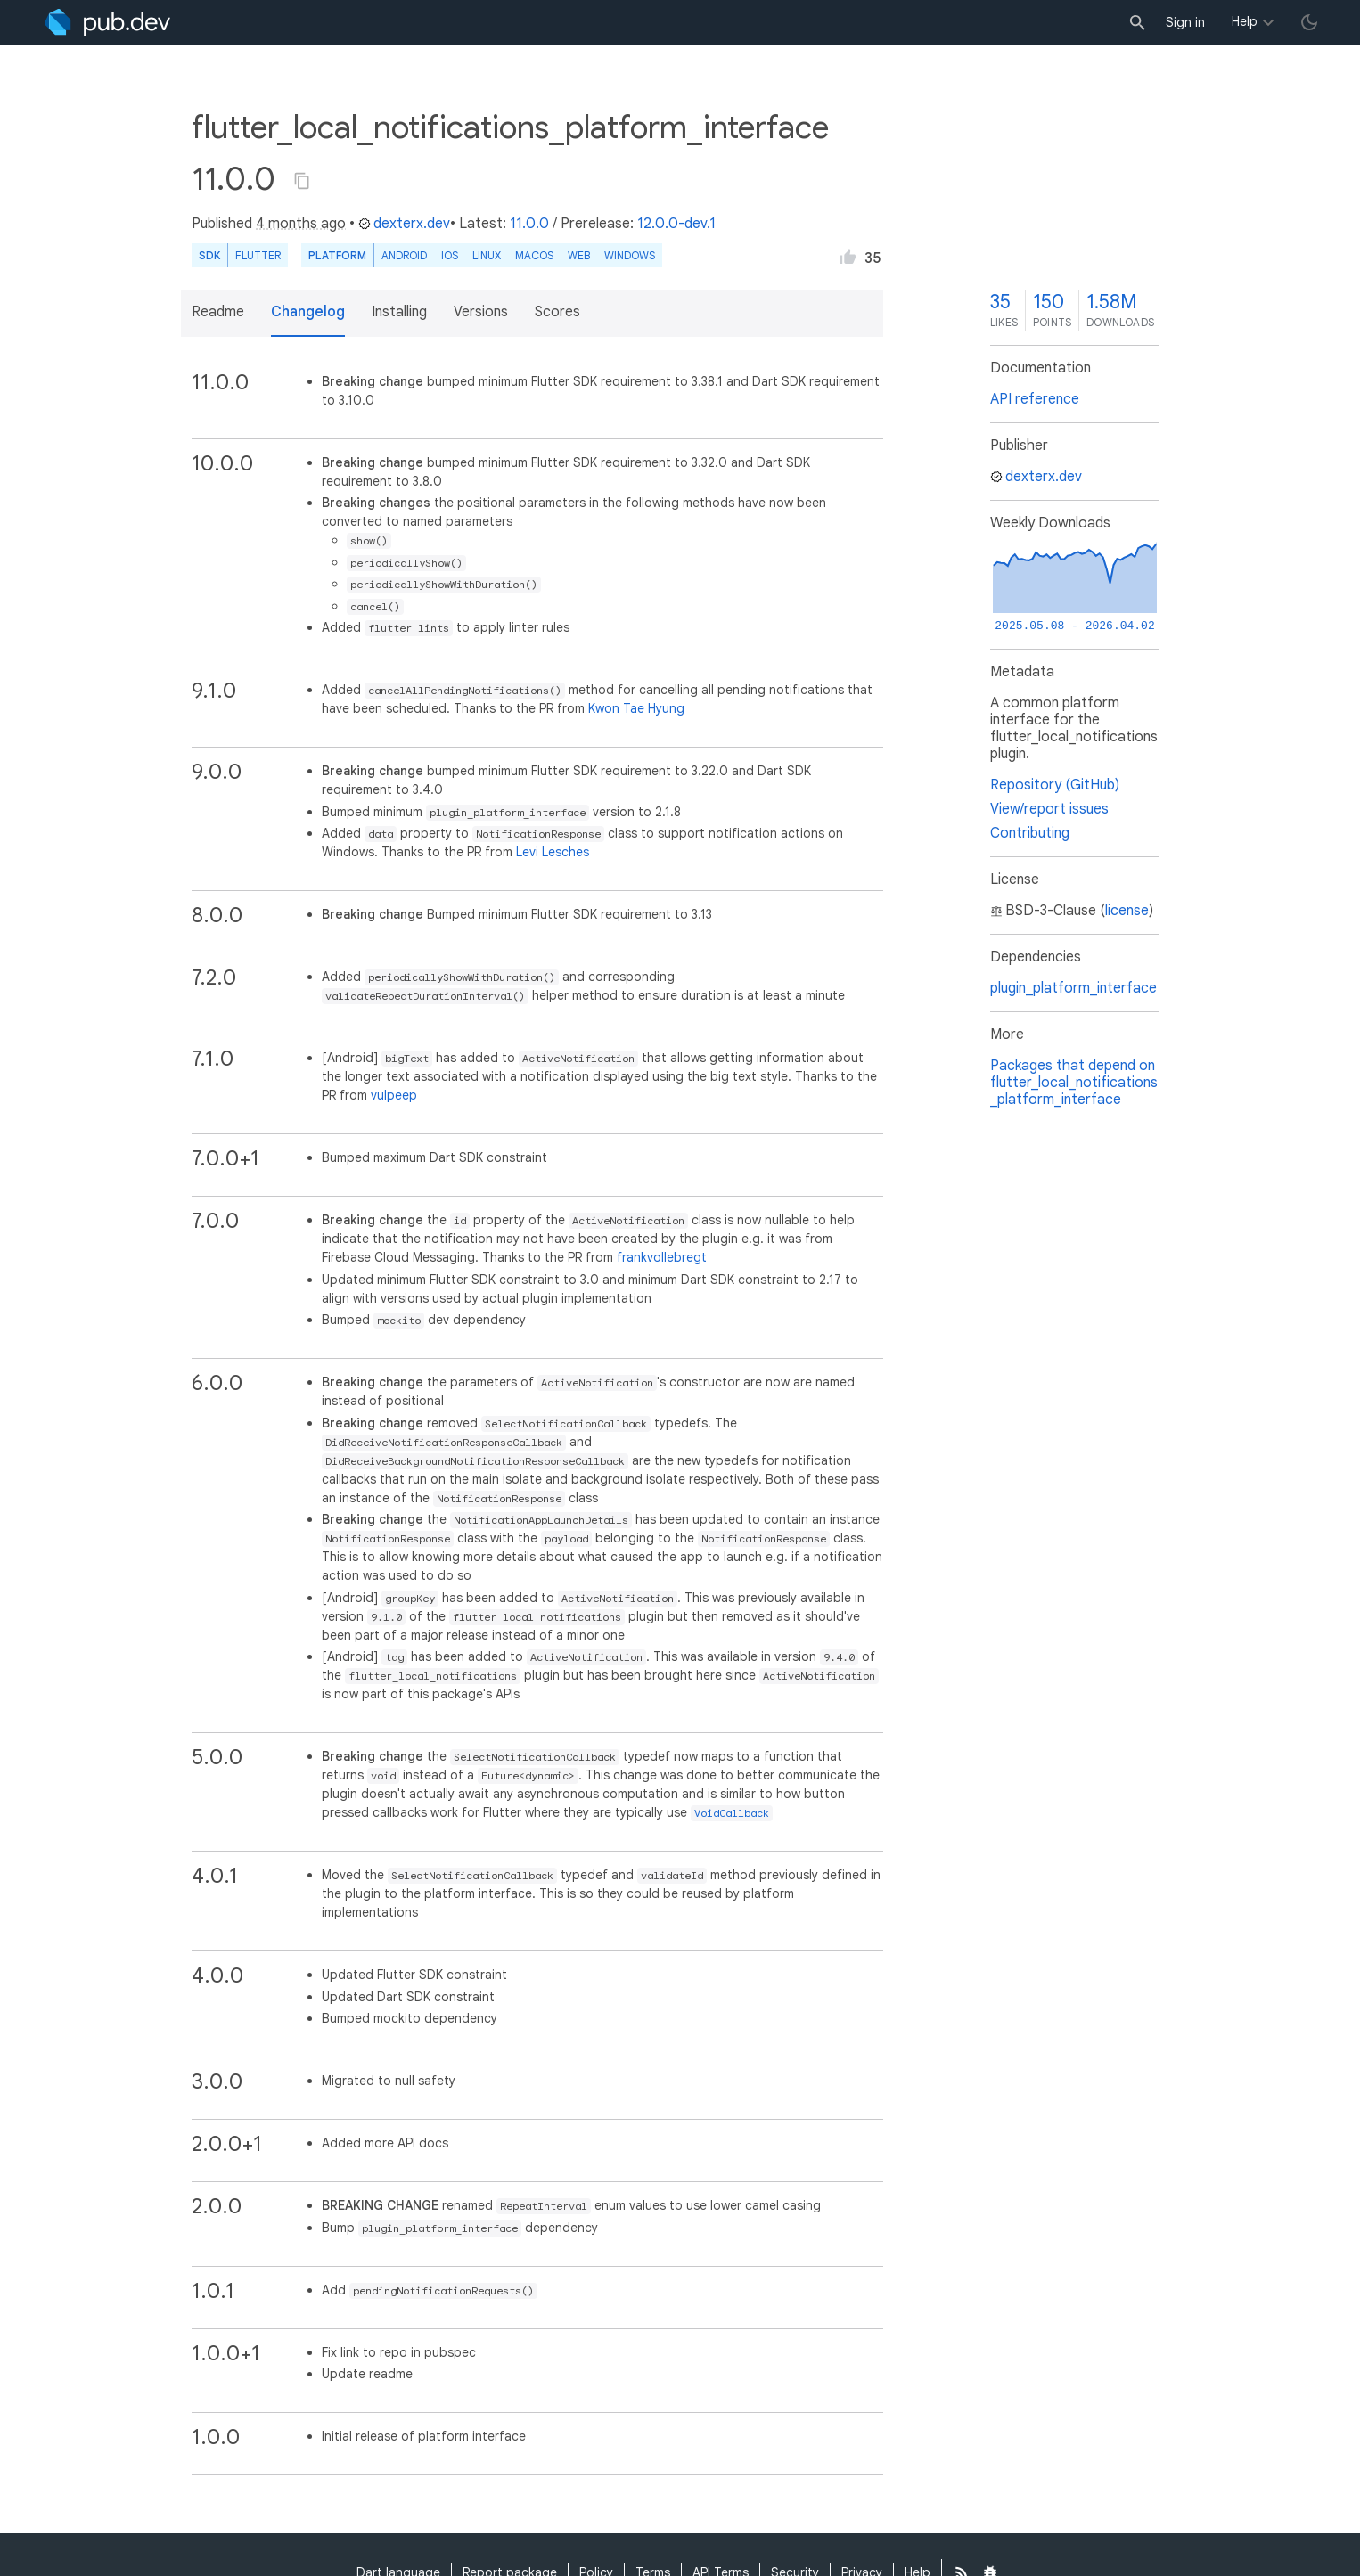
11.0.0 (529, 224)
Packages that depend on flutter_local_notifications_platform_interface (1074, 1082)
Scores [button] (557, 312)
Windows (629, 255)
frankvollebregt (662, 1257)
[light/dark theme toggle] (1309, 22)
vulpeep (394, 1095)
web (579, 255)
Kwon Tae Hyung (636, 708)
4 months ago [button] (301, 224)
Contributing (1029, 833)
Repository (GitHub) (1054, 785)
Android (404, 255)
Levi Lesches (552, 852)
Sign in (1185, 22)
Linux (486, 255)
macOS (534, 255)
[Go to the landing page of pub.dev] (107, 22)
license (1127, 911)
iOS (449, 255)
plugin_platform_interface (1073, 988)
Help (1245, 21)
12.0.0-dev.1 (676, 224)
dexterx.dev (404, 224)
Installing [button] (399, 312)
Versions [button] (481, 312)
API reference (1034, 399)
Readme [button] (218, 312)
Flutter (258, 255)
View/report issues (1049, 809)
